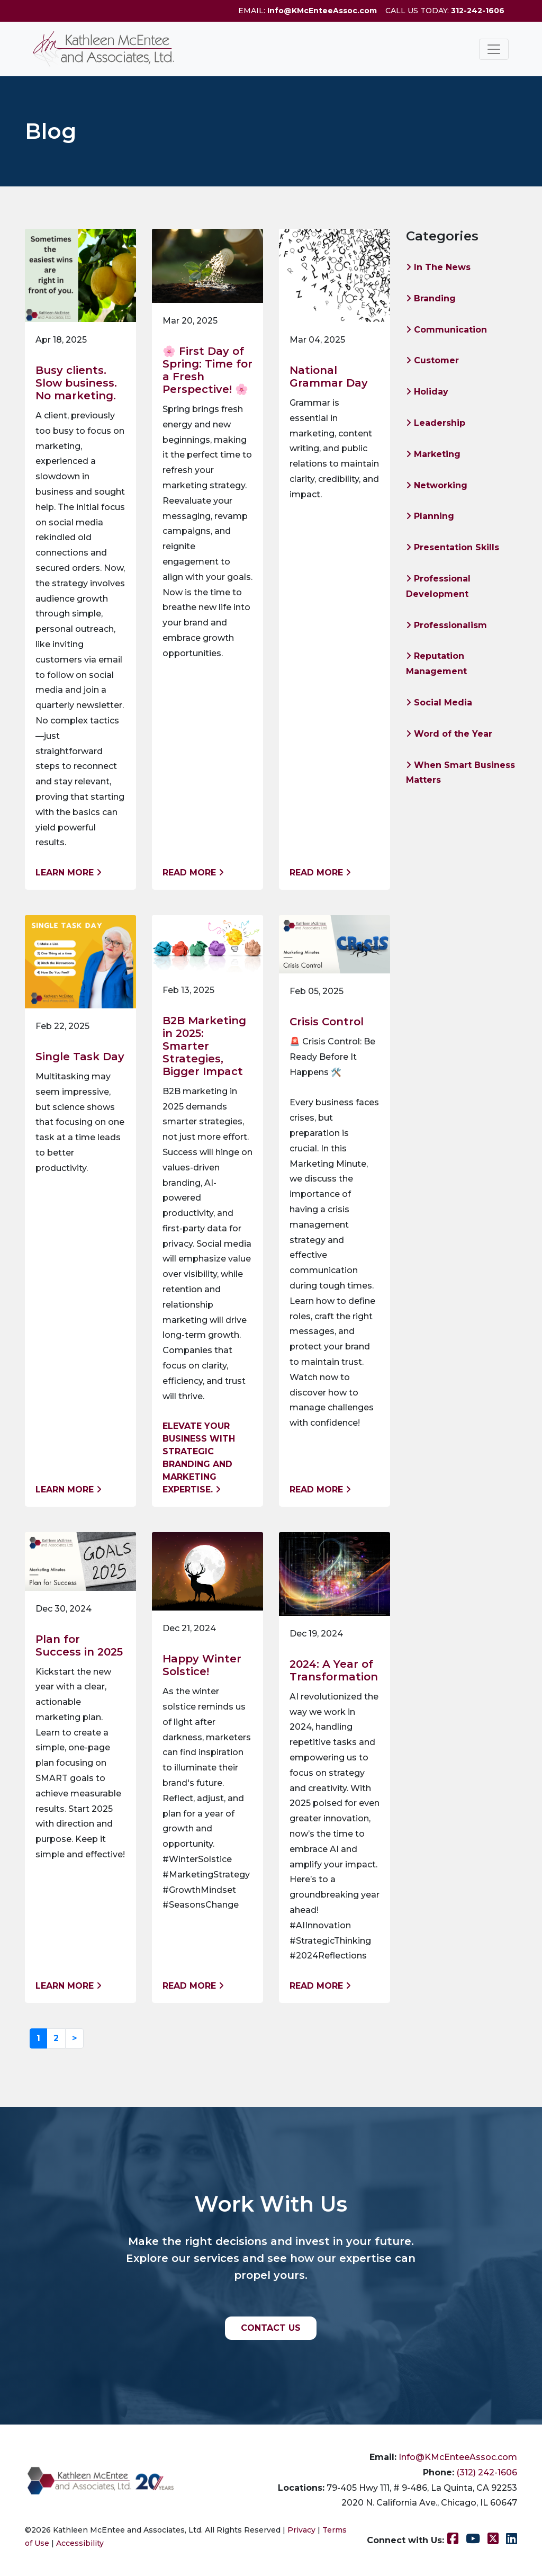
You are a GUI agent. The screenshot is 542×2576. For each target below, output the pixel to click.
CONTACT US (271, 2328)
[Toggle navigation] (494, 49)
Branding (431, 298)
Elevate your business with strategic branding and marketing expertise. (198, 1458)
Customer (432, 360)
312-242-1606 (477, 10)
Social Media (439, 702)
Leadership (435, 423)
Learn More (68, 872)
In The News (438, 267)
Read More (193, 872)
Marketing (433, 454)
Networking (436, 485)
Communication (446, 330)
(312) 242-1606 (486, 2472)
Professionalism (446, 625)
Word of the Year (449, 734)
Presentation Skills (452, 547)
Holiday (427, 392)
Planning (430, 516)
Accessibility (80, 2543)
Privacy (301, 2530)
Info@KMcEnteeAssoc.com (322, 10)
